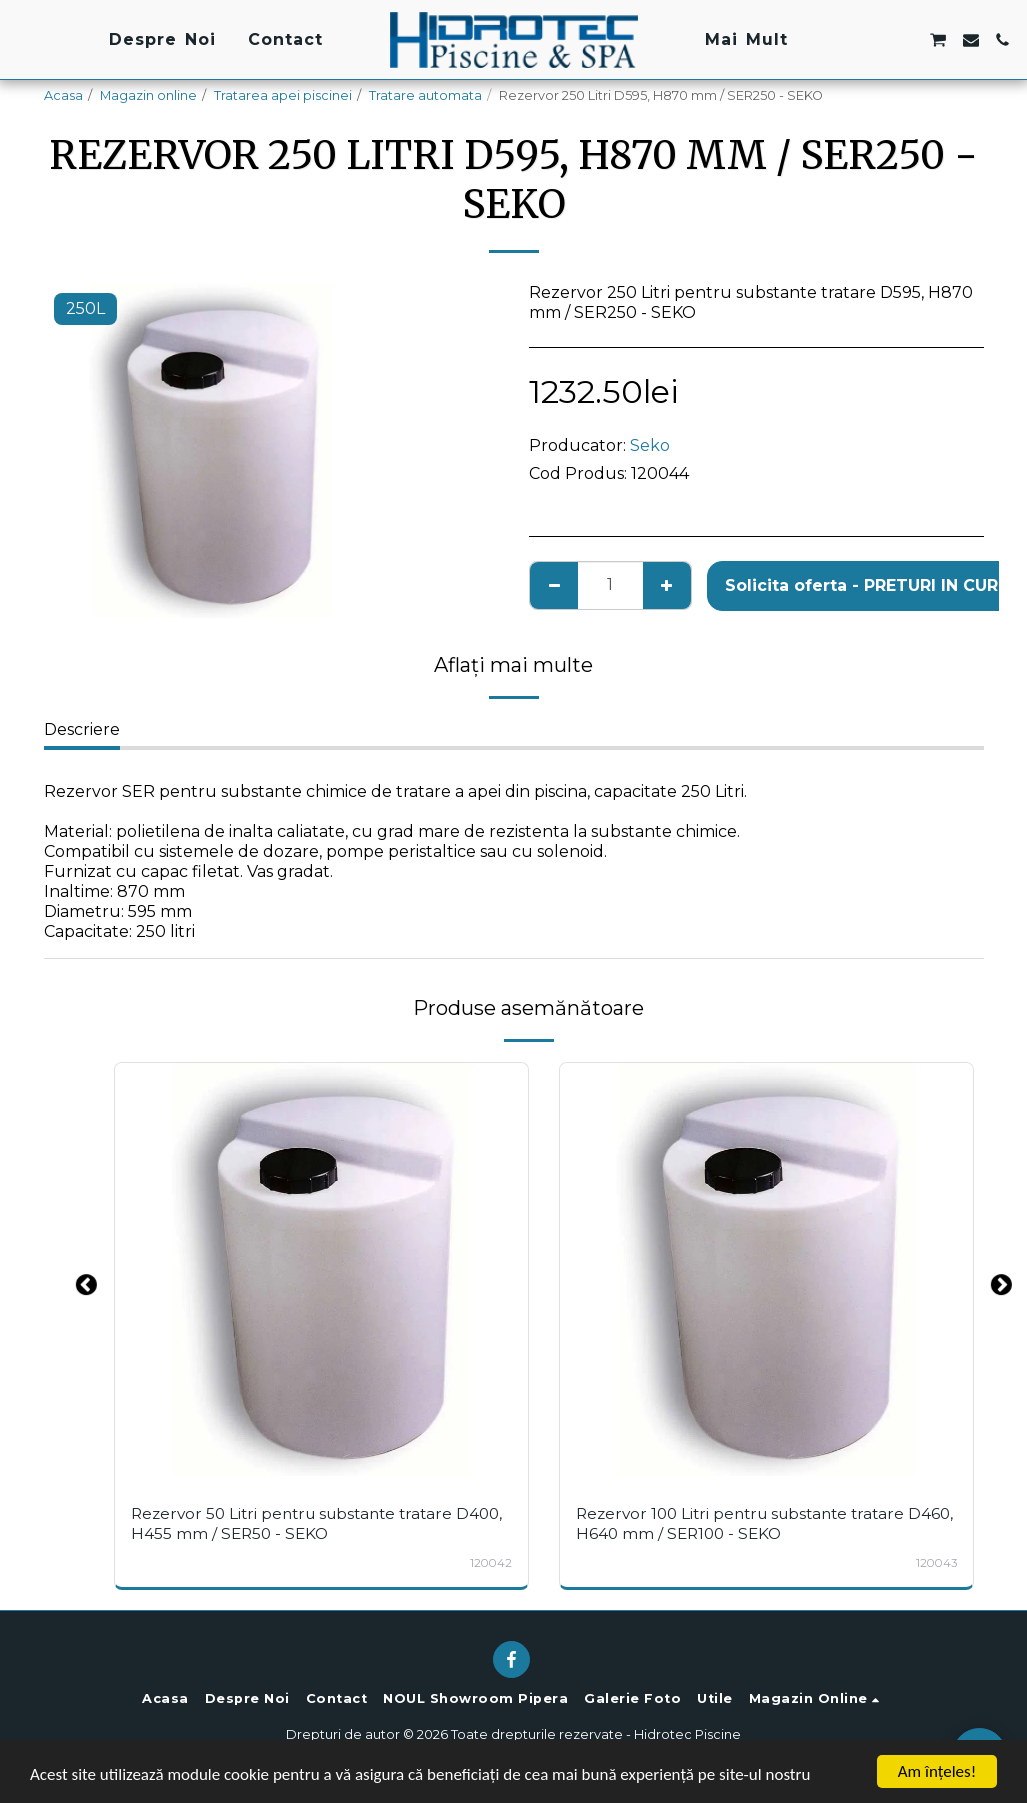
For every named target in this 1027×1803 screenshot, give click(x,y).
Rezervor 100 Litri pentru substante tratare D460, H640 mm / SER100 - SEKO (764, 1523)
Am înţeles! (937, 1771)
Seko (650, 445)
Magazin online (148, 95)
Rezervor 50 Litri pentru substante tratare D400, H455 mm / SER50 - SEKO (316, 1523)
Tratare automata (425, 95)
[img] (321, 1269)
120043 (936, 1563)
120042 (491, 1563)
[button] (841, 40)
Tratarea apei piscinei (283, 95)
